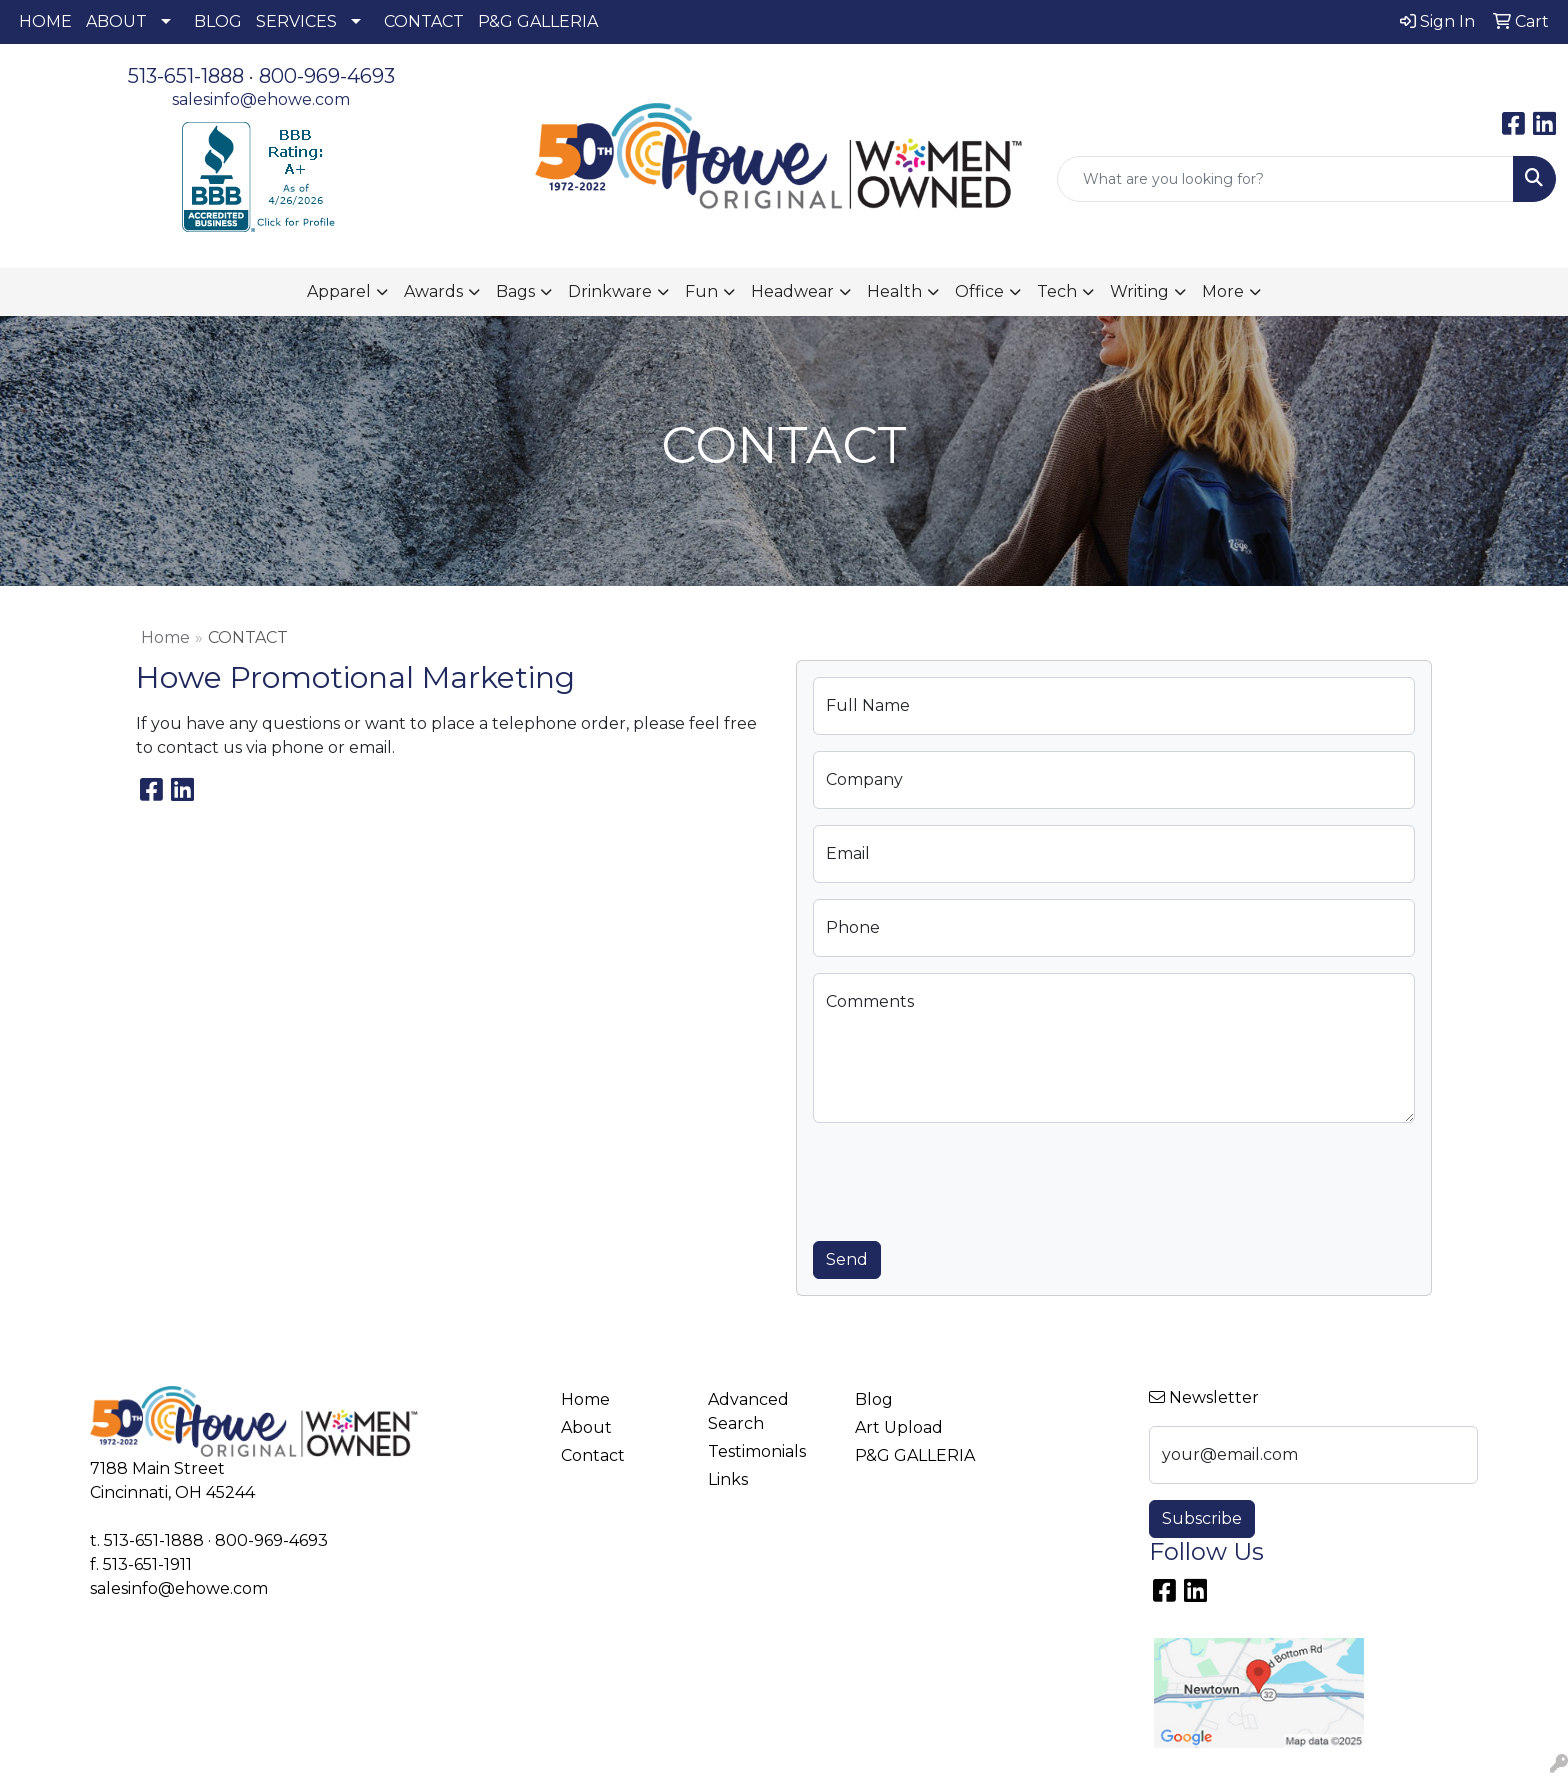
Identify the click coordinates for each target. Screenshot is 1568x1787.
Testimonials (757, 1451)
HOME (45, 21)
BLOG (218, 21)
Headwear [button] (792, 291)
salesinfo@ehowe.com (261, 99)
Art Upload (899, 1427)
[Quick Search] (1285, 179)
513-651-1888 (186, 76)
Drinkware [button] (610, 291)
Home (165, 637)
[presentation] (965, 1178)
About (586, 1427)
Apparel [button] (339, 291)
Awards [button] (433, 291)
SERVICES (296, 21)
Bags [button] (515, 291)
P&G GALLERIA (538, 21)
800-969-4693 (327, 76)
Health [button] (894, 291)
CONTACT (424, 21)
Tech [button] (1057, 291)
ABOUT (116, 21)
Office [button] (979, 291)
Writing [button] (1139, 291)
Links (728, 1479)
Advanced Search (748, 1411)
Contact (593, 1455)
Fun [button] (701, 291)
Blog (874, 1399)
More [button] (1223, 291)
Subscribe (1202, 1518)
